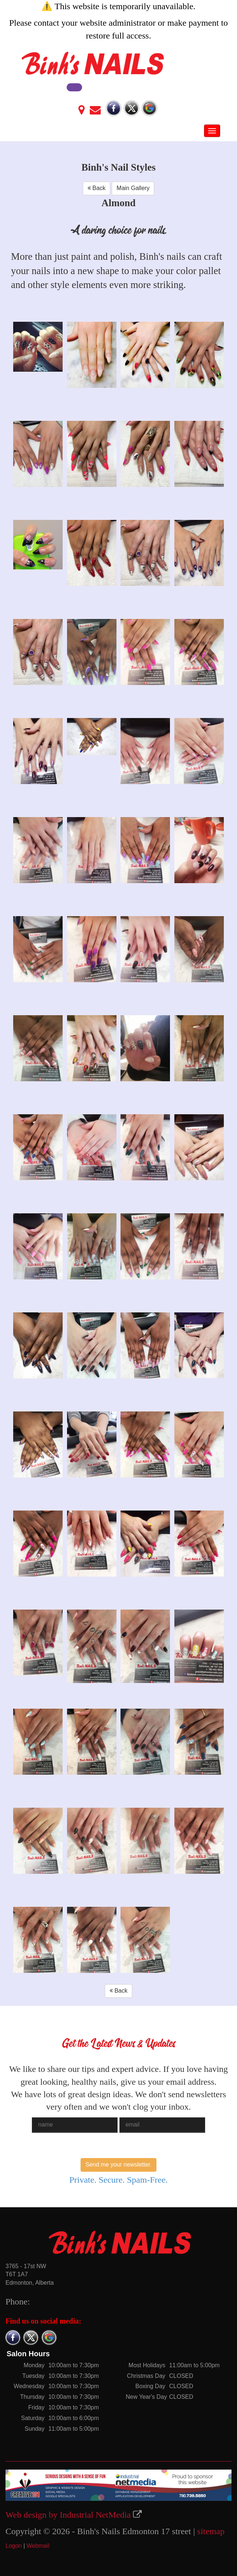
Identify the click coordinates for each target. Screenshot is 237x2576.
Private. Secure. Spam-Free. (118, 2180)
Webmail (38, 2546)
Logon (13, 2546)
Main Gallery (132, 188)
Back (96, 188)
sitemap (211, 2531)
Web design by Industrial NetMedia (68, 2514)
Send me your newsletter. (118, 2164)
